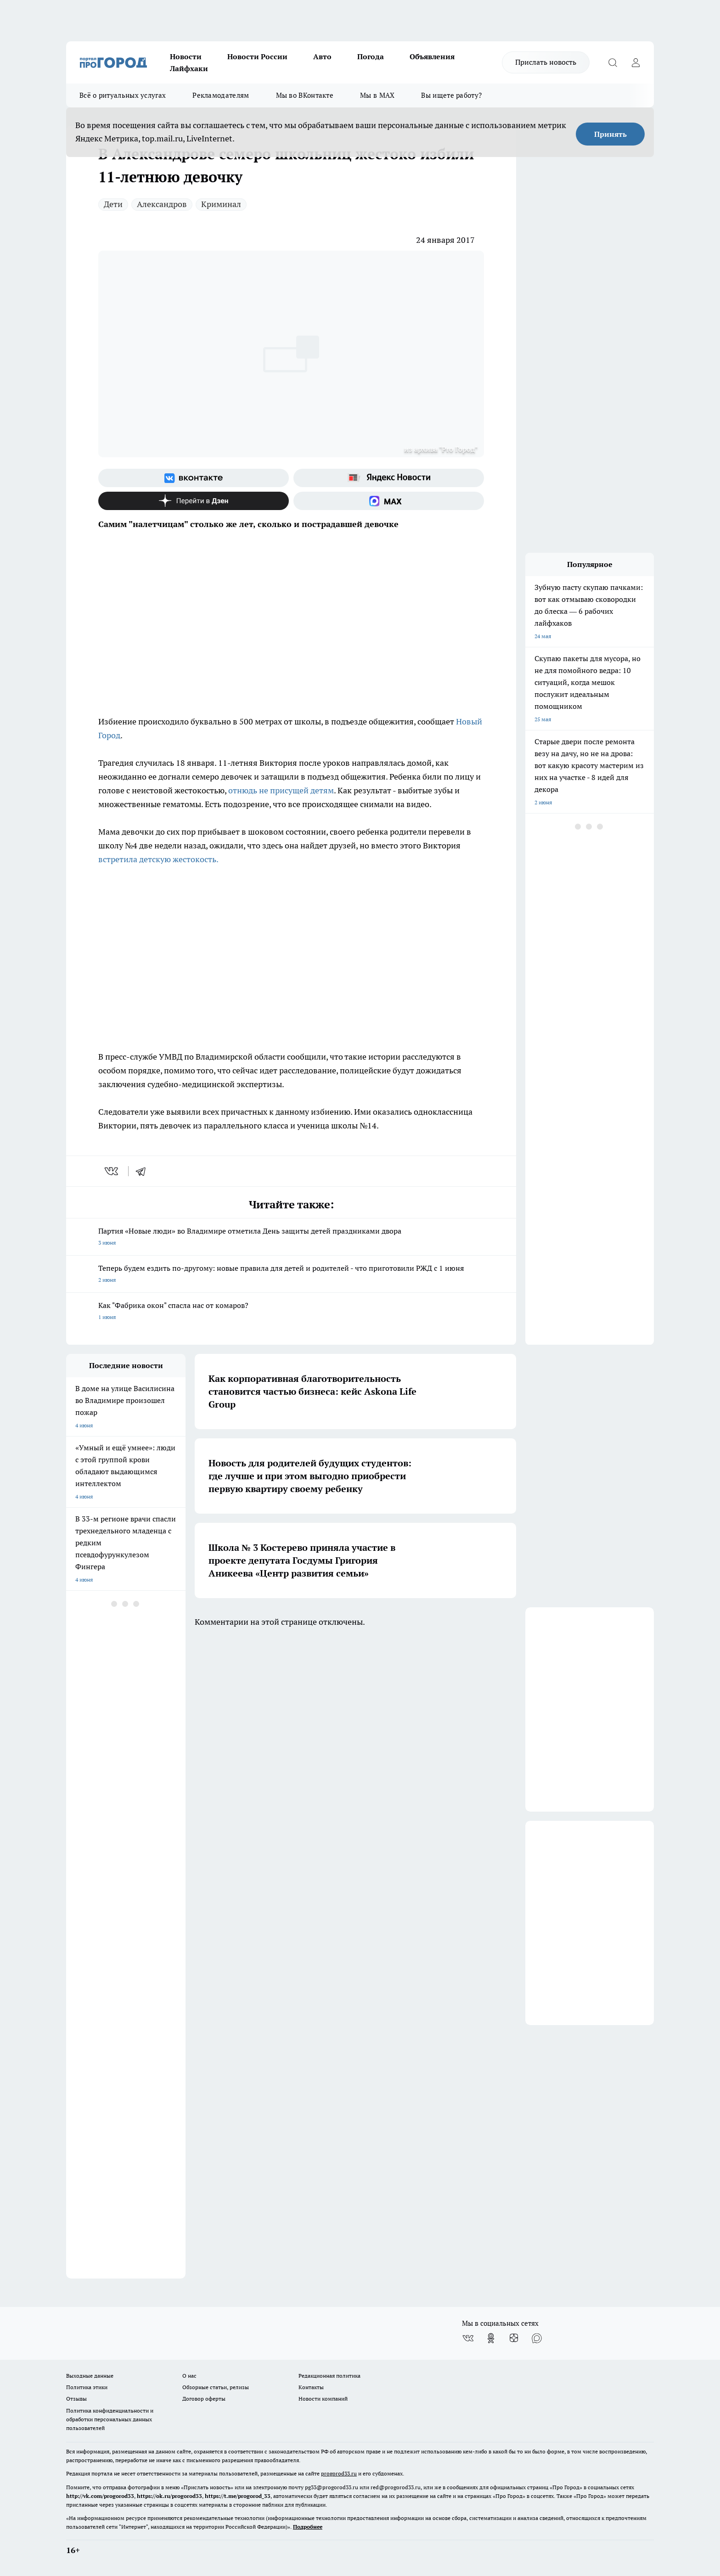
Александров (162, 204)
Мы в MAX (377, 95)
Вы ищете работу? (451, 95)
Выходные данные (89, 2375)
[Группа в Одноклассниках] (490, 2338)
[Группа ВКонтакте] (193, 478)
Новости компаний (323, 2398)
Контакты (311, 2387)
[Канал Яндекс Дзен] (193, 501)
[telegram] (144, 1171)
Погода (370, 56)
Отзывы (76, 2398)
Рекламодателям (220, 95)
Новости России (257, 56)
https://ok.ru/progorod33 (169, 2495)
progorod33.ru (339, 2473)
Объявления (432, 56)
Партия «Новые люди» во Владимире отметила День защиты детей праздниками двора (291, 1237)
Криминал (221, 204)
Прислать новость (545, 62)
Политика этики (86, 2387)
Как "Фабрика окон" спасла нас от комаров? (291, 1312)
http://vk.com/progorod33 (100, 2495)
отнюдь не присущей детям (281, 790)
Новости (186, 56)
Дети (113, 204)
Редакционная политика (329, 2375)
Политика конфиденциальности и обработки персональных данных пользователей (109, 2419)
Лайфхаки (189, 68)
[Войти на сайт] (635, 62)
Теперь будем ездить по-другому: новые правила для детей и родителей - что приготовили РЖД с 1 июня (291, 1274)
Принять (610, 134)
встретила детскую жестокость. (158, 859)
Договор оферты (203, 2398)
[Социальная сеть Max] (388, 501)
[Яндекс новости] (388, 478)
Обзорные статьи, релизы (215, 2387)
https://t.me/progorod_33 (237, 2495)
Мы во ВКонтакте (305, 95)
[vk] (112, 1171)
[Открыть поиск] (612, 62)
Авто (322, 56)
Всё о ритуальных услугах (122, 95)
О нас (189, 2375)
